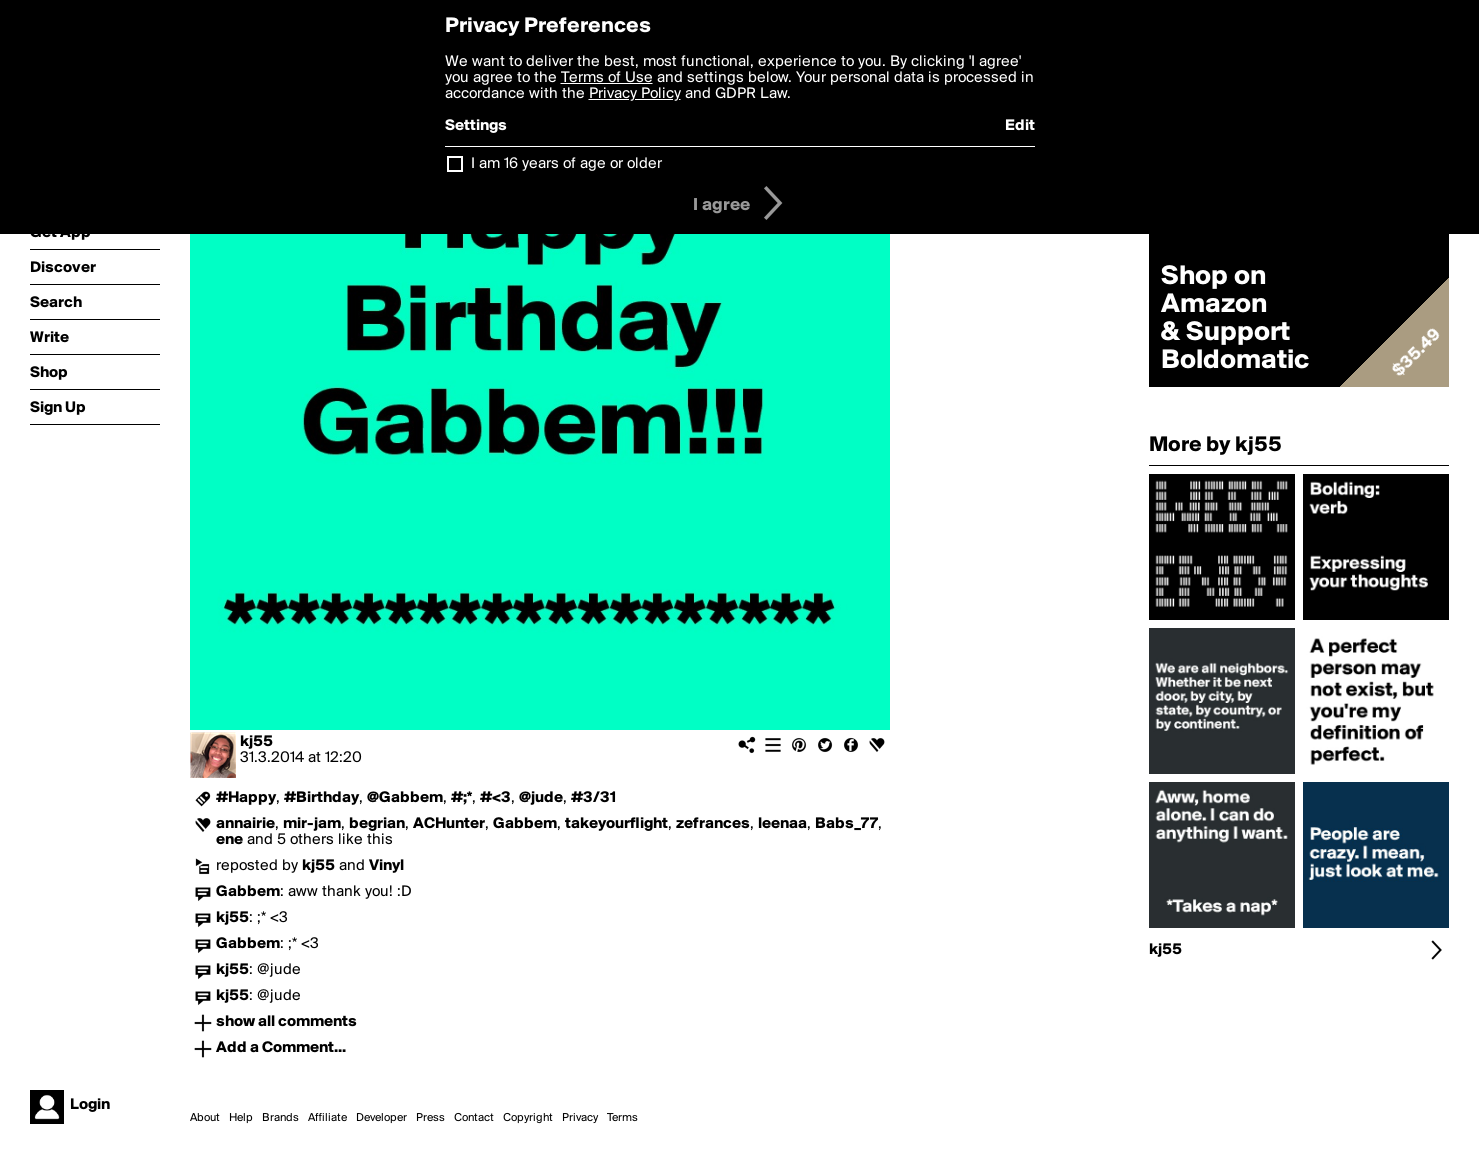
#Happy (246, 798)
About (205, 1118)
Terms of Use (607, 78)
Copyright (528, 1118)
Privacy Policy (635, 94)
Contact (474, 1118)
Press (430, 1118)
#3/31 (593, 798)
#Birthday (321, 798)
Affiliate (327, 1118)
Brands (280, 1118)
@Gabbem (405, 798)
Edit (1020, 126)
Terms (622, 1118)
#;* (461, 798)
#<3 (495, 798)
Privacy (580, 1118)
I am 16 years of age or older (566, 164)
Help (241, 1118)
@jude (541, 798)
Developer (381, 1118)
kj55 (256, 742)
